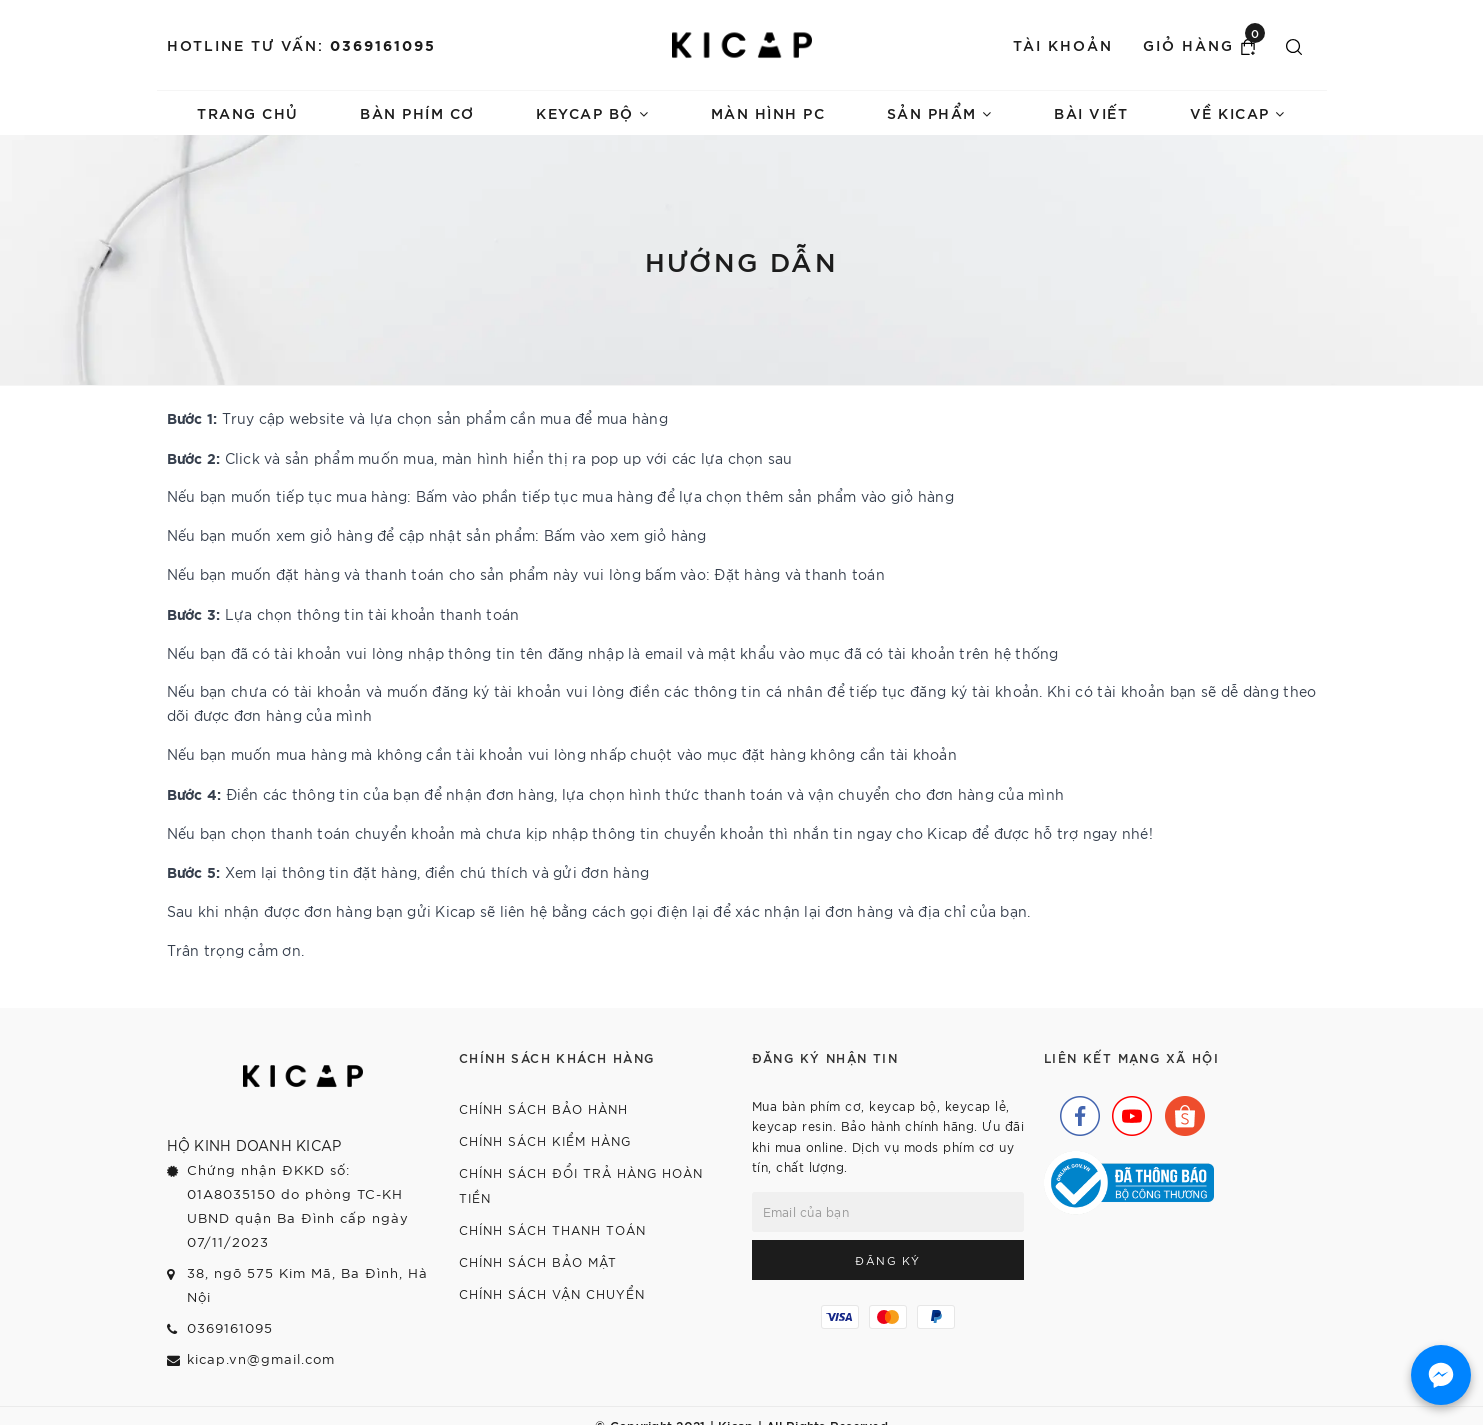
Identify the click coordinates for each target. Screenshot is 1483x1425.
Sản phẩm (940, 112)
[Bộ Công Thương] (1129, 1181)
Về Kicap (1238, 112)
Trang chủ (248, 112)
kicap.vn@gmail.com (261, 1358)
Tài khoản (1063, 44)
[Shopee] (1180, 1111)
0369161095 (383, 44)
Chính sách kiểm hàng (545, 1140)
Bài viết (1091, 112)
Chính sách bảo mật (538, 1261)
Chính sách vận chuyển (552, 1293)
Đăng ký (888, 1260)
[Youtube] (1127, 1111)
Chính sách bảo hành (543, 1108)
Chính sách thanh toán (552, 1229)
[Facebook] (1075, 1111)
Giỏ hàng (1204, 44)
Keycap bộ (593, 112)
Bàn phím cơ (417, 112)
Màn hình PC (768, 112)
